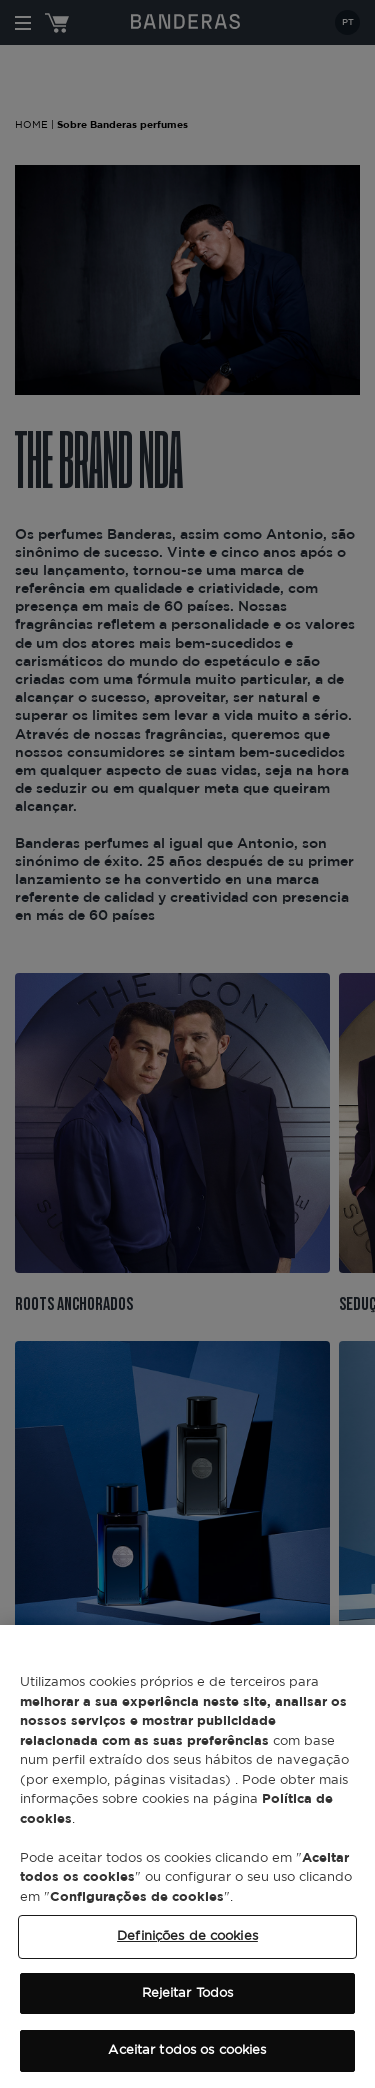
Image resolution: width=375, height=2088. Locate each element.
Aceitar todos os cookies (187, 2050)
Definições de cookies (187, 1936)
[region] (187, 1856)
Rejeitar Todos (188, 1993)
